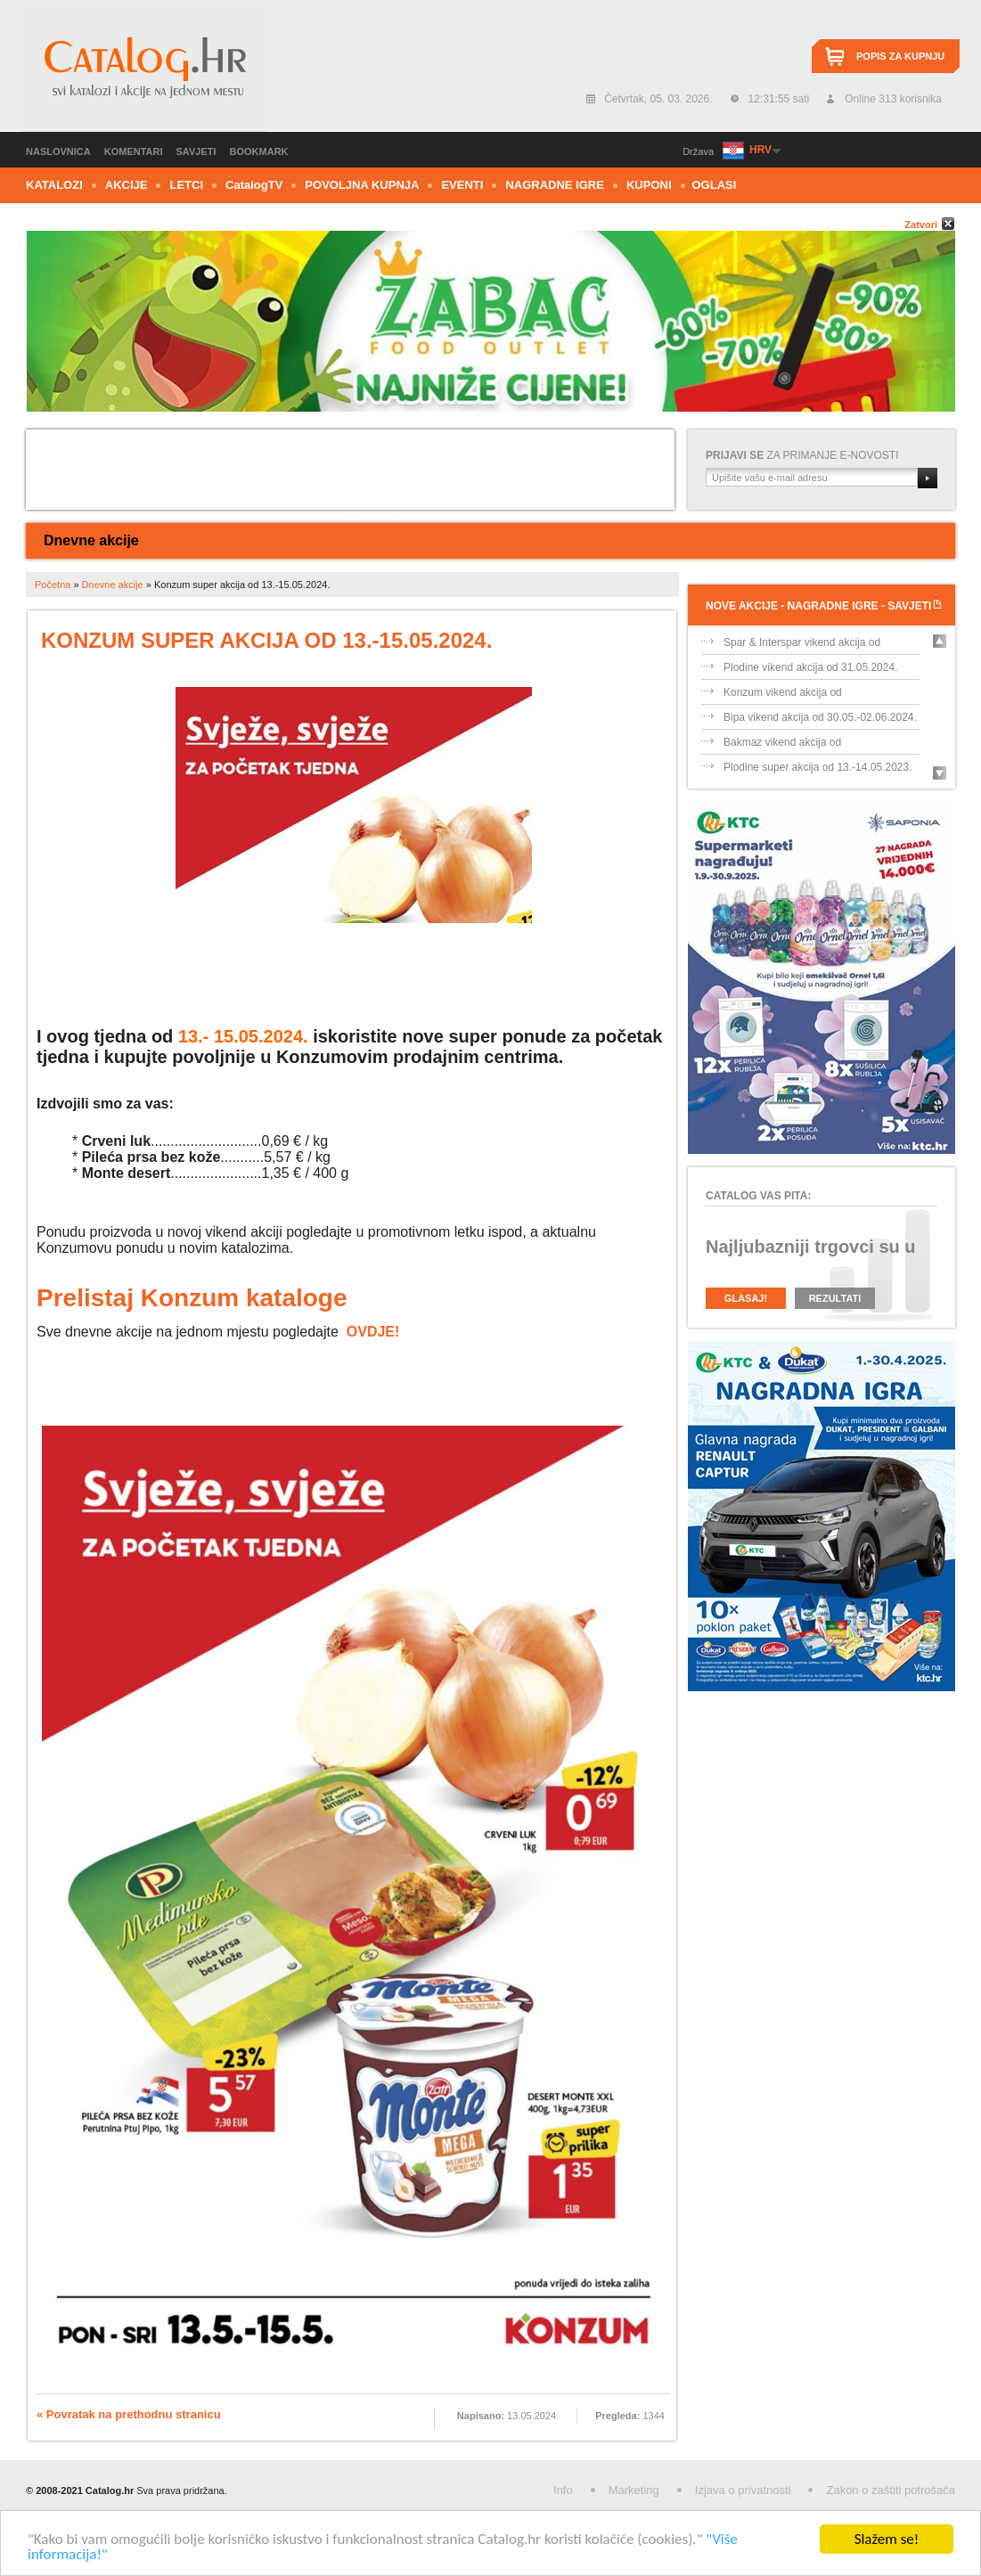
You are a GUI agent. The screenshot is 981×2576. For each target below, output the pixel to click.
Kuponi (649, 185)
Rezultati (835, 1298)
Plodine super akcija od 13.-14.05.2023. (817, 767)
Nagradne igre (554, 185)
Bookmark (259, 151)
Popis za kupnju (900, 56)
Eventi (462, 185)
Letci (186, 185)
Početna (52, 584)
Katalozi (54, 185)
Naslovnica (58, 151)
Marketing (634, 2490)
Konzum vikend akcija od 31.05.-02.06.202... (782, 695)
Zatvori (920, 224)
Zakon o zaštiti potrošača (890, 2490)
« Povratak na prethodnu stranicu (129, 2414)
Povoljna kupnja (362, 185)
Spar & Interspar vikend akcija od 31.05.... (801, 645)
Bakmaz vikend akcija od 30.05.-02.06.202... (782, 745)
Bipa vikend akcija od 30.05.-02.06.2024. (820, 717)
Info (563, 2490)
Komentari (133, 151)
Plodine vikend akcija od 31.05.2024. (810, 667)
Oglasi (714, 185)
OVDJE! (373, 1331)
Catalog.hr (143, 70)
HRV (760, 149)
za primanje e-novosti (802, 455)
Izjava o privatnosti (743, 2490)
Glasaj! (745, 1298)
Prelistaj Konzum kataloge (192, 1298)
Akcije (126, 185)
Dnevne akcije (91, 540)
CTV (253, 185)
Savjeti (196, 151)
